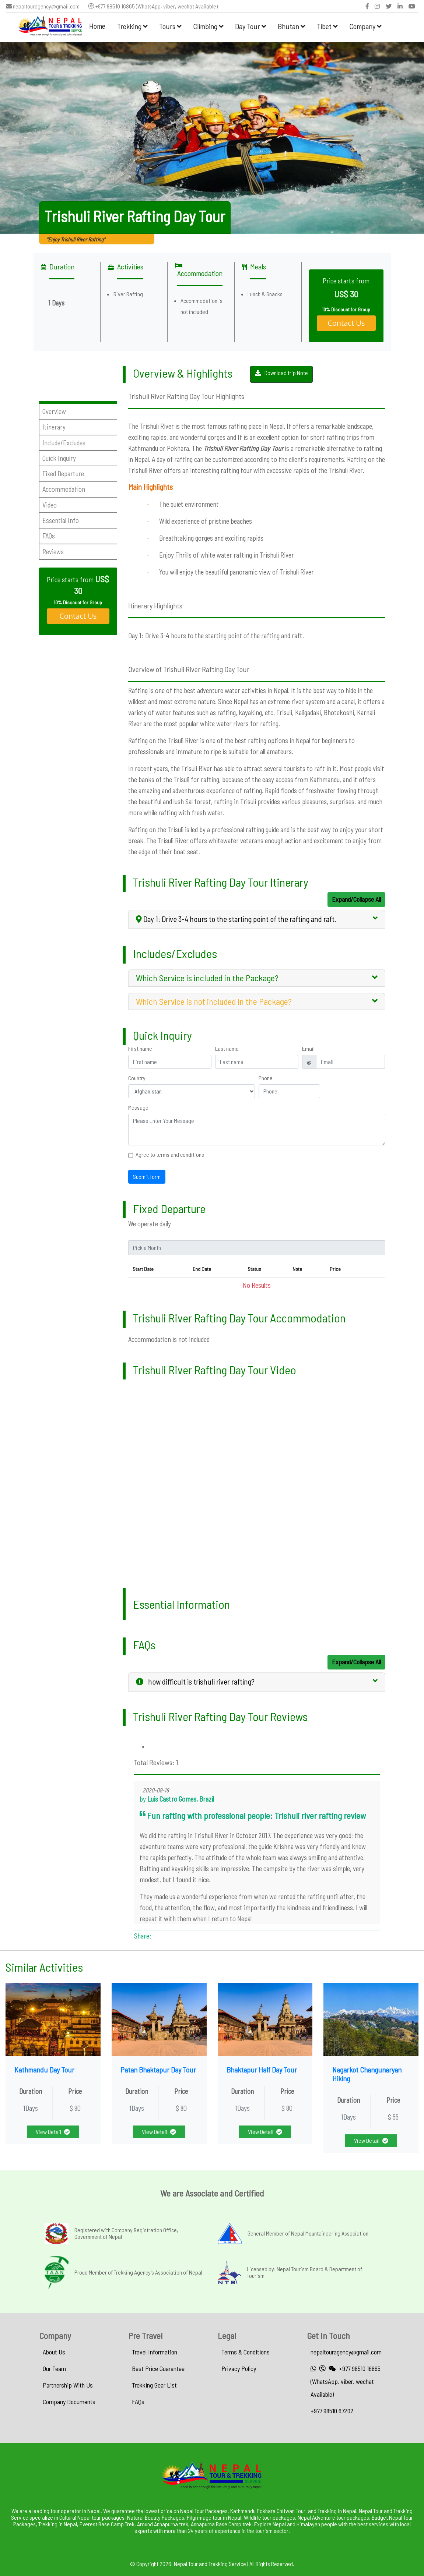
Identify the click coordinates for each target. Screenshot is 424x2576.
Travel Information (154, 2352)
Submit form (147, 1176)
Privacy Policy (238, 2368)
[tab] (257, 919)
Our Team (54, 2368)
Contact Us (346, 323)
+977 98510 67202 (332, 2411)
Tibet (327, 26)
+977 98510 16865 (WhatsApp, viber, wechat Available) (153, 6)
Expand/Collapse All (356, 899)
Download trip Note (281, 372)
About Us (54, 2352)
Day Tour (250, 26)
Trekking (132, 26)
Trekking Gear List (154, 2385)
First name (140, 1048)
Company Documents (69, 2401)
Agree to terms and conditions (170, 1154)
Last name (227, 1048)
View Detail (53, 2131)
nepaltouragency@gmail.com (43, 6)
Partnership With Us (68, 2385)
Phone (266, 1078)
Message (138, 1107)
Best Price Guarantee (158, 2368)
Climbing (208, 26)
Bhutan (291, 26)
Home (97, 25)
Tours (170, 26)
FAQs (138, 2401)
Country (137, 1078)
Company (365, 26)
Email (308, 1048)
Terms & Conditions (245, 2352)
